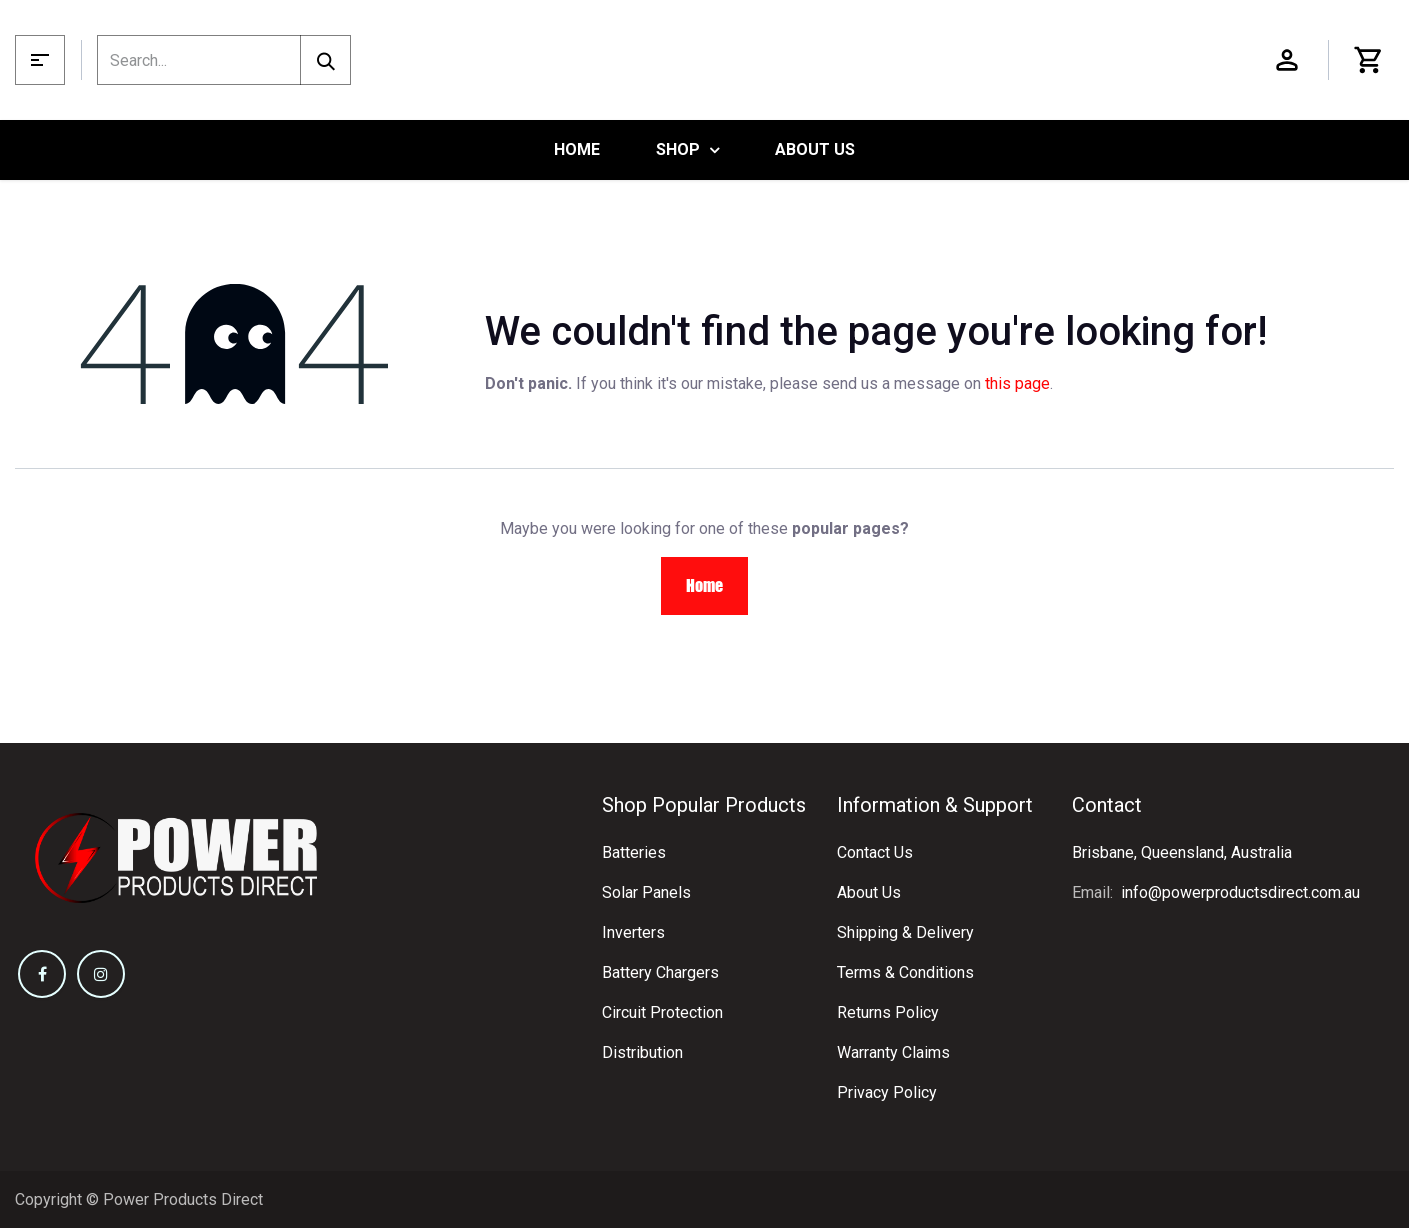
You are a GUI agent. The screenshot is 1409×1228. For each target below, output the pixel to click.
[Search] (325, 60)
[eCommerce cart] (1369, 60)
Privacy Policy (887, 1092)
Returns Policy (888, 1012)
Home (704, 585)
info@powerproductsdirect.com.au (1240, 892)
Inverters (633, 932)
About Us (869, 892)
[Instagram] (101, 974)
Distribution (642, 1052)
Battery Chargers (660, 972)
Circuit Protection (662, 1012)
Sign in (1287, 60)
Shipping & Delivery (905, 932)
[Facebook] (42, 974)
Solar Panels (646, 892)
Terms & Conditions (905, 972)
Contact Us (875, 852)
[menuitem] (577, 150)
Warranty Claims (893, 1052)
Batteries (634, 852)
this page (1017, 383)
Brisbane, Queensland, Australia (1182, 852)
